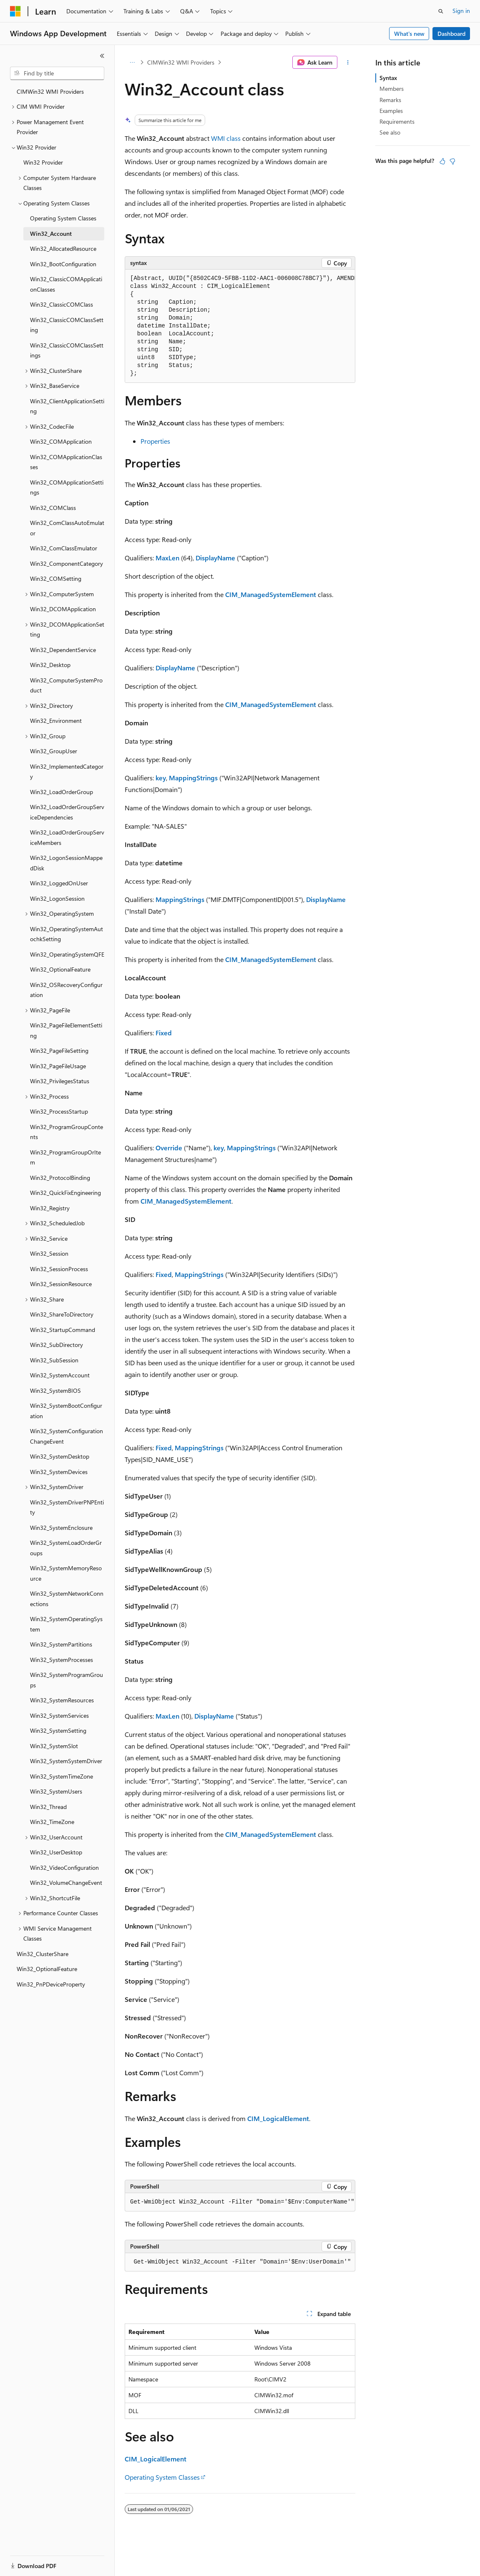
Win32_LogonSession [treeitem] (57, 898)
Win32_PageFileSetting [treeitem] (59, 1050)
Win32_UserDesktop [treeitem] (56, 1852)
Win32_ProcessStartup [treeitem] (59, 1111)
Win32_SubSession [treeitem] (54, 1360)
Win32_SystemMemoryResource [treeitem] (66, 1573)
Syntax (388, 78)
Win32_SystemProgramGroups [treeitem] (66, 1680)
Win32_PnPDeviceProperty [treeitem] (51, 1984)
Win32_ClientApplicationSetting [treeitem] (67, 406)
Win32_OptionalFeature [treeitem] (60, 969)
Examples (391, 111)
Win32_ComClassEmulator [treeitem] (63, 548)
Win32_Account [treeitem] (51, 233)
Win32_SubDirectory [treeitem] (56, 1345)
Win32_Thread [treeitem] (48, 1807)
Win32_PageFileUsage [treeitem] (58, 1066)
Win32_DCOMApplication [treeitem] (63, 609)
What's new (409, 33)
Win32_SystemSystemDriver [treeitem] (66, 1761)
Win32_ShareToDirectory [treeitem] (61, 1314)
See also (389, 132)
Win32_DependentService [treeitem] (63, 650)
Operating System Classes (162, 2477)
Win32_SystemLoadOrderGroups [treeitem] (66, 1548)
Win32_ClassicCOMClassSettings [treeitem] (66, 350)
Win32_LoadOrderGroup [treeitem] (61, 792)
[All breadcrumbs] (132, 62)
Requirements (397, 121)
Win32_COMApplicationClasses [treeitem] (66, 462)
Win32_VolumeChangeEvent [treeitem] (66, 1882)
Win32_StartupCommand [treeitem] (62, 1330)
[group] (240, 326)
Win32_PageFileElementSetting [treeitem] (66, 1030)
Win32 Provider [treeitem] (43, 162)
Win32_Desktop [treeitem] (50, 665)
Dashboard (451, 33)
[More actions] (348, 62)
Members (391, 88)
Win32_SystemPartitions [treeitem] (61, 1644)
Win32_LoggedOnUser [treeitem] (59, 883)
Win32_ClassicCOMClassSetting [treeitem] (66, 325)
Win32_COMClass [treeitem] (53, 508)
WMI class (226, 138)
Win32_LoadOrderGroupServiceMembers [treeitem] (67, 837)
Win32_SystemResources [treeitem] (62, 1700)
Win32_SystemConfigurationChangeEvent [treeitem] (66, 1436)
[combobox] (57, 73)
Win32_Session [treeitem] (49, 1253)
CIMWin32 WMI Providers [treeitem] (50, 91)
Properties (155, 441)
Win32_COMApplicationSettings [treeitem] (66, 487)
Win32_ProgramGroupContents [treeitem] (66, 1132)
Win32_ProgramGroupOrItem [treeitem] (65, 1157)
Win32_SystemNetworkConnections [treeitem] (66, 1598)
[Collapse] (102, 55)
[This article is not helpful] (452, 161)
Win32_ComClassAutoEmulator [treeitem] (67, 528)
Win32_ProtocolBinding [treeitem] (60, 1178)
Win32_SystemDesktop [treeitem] (59, 1456)
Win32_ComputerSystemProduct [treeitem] (66, 685)
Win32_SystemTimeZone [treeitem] (61, 1776)
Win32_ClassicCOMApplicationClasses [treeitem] (66, 284)
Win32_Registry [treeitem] (50, 1208)
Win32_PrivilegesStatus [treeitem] (59, 1081)
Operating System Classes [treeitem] (63, 218)
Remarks (390, 100)
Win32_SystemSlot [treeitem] (54, 1746)
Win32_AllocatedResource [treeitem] (63, 248)
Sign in (461, 11)
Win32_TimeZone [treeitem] (52, 1822)
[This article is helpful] (442, 161)
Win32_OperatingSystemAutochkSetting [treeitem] (66, 934)
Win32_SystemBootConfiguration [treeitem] (66, 1411)
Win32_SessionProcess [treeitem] (59, 1269)
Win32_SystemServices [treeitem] (59, 1715)
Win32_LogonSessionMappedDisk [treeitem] (66, 863)
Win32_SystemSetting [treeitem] (58, 1730)
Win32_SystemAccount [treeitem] (60, 1375)
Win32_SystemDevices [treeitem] (59, 1472)
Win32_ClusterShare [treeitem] (42, 1954)
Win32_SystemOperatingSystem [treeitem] (66, 1624)
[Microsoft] (15, 11)
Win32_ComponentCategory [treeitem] (66, 563)
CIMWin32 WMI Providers (180, 62)
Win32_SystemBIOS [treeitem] (55, 1390)
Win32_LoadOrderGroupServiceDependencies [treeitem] (67, 812)
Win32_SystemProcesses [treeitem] (61, 1660)
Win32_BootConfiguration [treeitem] (63, 264)
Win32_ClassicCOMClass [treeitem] (61, 304)
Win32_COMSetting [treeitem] (55, 578)
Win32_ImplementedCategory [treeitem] (66, 771)
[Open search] (440, 11)
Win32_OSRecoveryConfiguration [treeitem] (66, 990)
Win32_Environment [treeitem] (56, 721)
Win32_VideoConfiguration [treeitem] (64, 1867)
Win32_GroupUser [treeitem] (53, 751)
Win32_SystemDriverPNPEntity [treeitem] (67, 1507)
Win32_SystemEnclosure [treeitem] (61, 1528)
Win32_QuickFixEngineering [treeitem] (65, 1193)
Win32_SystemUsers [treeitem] (56, 1791)
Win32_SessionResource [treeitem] (61, 1284)
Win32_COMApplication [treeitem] (61, 441)
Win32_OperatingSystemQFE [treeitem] (67, 954)
